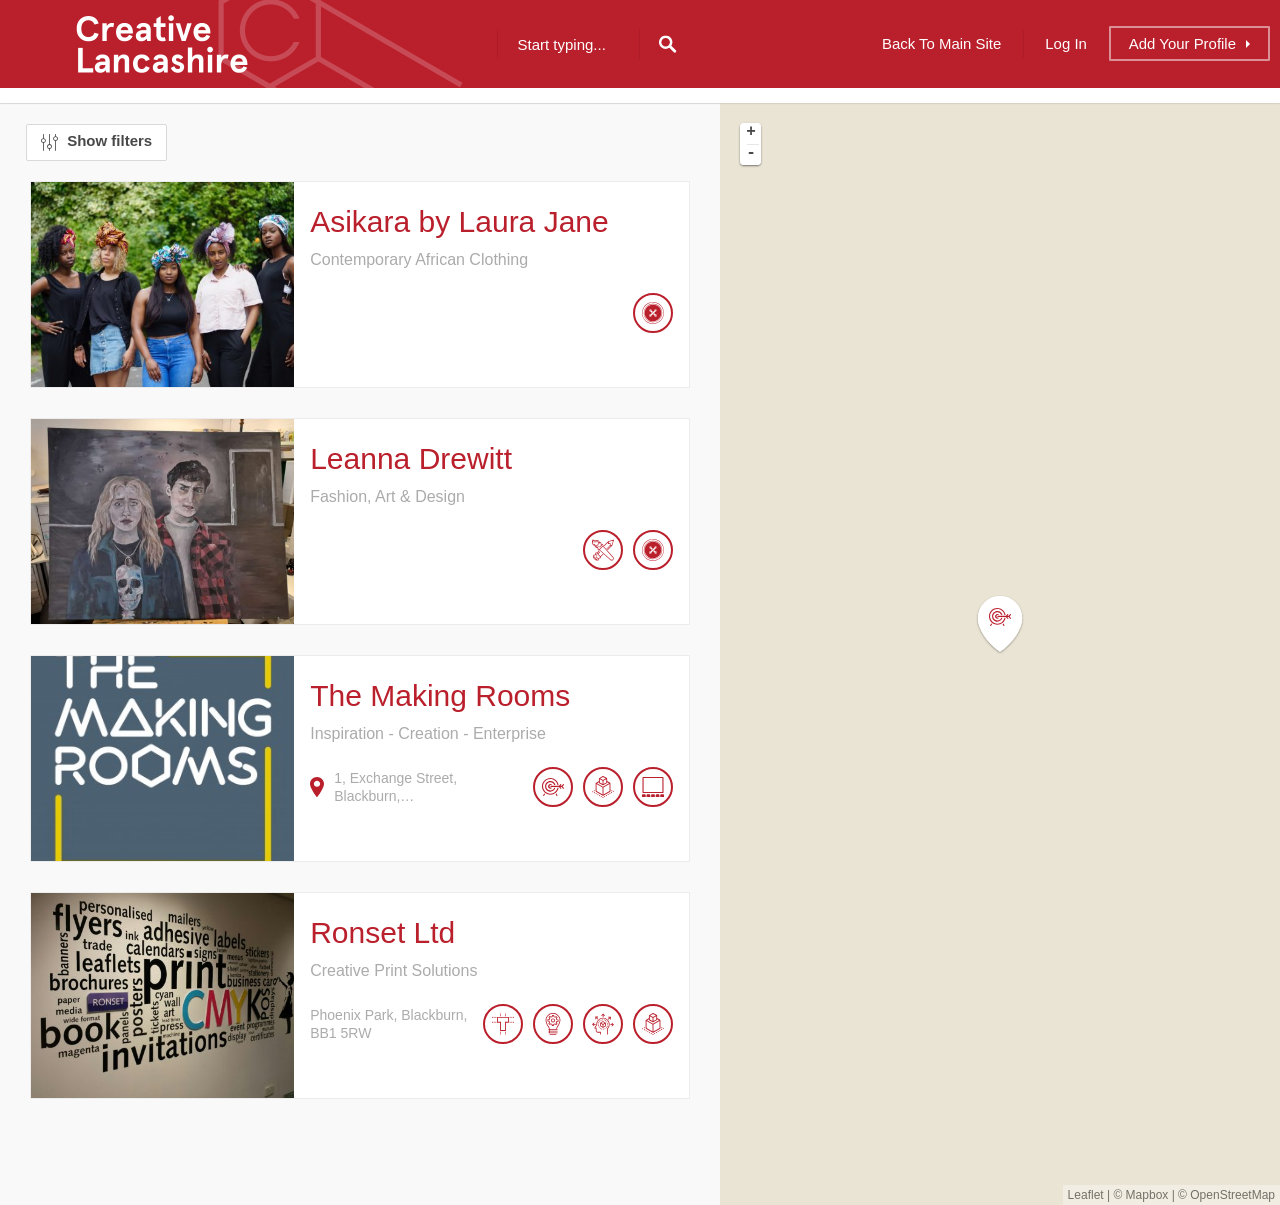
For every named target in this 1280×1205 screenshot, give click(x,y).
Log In (1066, 43)
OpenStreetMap (1232, 1195)
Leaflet (1086, 1195)
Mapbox (1147, 1195)
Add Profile (1182, 43)
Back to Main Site (941, 43)
